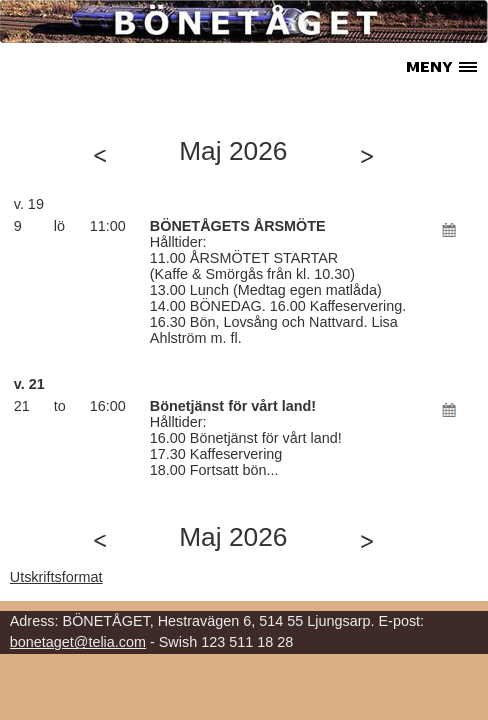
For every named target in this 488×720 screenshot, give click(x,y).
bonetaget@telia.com (78, 642)
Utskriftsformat (56, 577)
